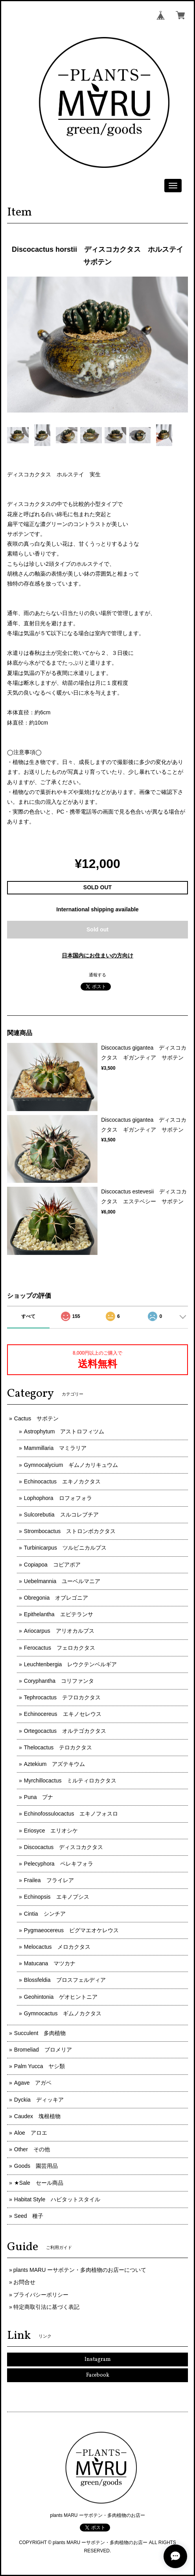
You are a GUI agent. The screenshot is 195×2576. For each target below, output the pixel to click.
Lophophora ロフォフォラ (58, 1498)
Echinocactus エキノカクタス (62, 1481)
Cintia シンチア (45, 1914)
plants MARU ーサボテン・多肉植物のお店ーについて (79, 2270)
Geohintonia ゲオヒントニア (61, 1997)
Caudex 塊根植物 (37, 2116)
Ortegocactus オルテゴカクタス (65, 1731)
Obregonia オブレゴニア (56, 1598)
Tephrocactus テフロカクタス (62, 1697)
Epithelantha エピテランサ (58, 1614)
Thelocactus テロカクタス (58, 1747)
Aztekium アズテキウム (54, 1764)
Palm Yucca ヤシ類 (39, 2066)
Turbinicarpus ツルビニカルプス (65, 1547)
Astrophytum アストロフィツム (64, 1431)
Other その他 (32, 2149)
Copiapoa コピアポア (52, 1564)
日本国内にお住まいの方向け (97, 955)
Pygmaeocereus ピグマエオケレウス (71, 1930)
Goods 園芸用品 (36, 2166)
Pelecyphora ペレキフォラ (58, 1863)
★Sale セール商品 (38, 2183)
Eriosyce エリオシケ (51, 1830)
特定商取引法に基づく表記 (46, 2307)
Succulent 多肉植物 (40, 2033)
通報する (97, 974)
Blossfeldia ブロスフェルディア (65, 1980)
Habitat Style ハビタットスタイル (57, 2199)
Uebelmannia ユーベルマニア (62, 1581)
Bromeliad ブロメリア (43, 2049)
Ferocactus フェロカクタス (59, 1648)
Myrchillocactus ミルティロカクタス (70, 1780)
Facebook (97, 2375)
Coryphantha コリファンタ (59, 1681)
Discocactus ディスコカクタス (63, 1847)
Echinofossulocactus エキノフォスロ (71, 1813)
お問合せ (24, 2282)
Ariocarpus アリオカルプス (59, 1631)
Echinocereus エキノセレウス (62, 1714)
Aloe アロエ (30, 2133)
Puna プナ (38, 1797)
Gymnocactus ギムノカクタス (63, 2013)
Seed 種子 (29, 2216)
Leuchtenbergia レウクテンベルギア (70, 1664)
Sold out (97, 929)
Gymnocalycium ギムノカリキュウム (71, 1465)
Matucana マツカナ (49, 1963)
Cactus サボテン (36, 1418)
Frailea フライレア (49, 1880)
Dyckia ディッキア (39, 2099)
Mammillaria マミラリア (55, 1448)
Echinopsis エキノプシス (56, 1897)
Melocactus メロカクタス (57, 1947)
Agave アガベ (33, 2083)
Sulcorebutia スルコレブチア (61, 1514)
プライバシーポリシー (40, 2295)
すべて (28, 1316)
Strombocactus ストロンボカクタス (70, 1531)
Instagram (98, 2359)
